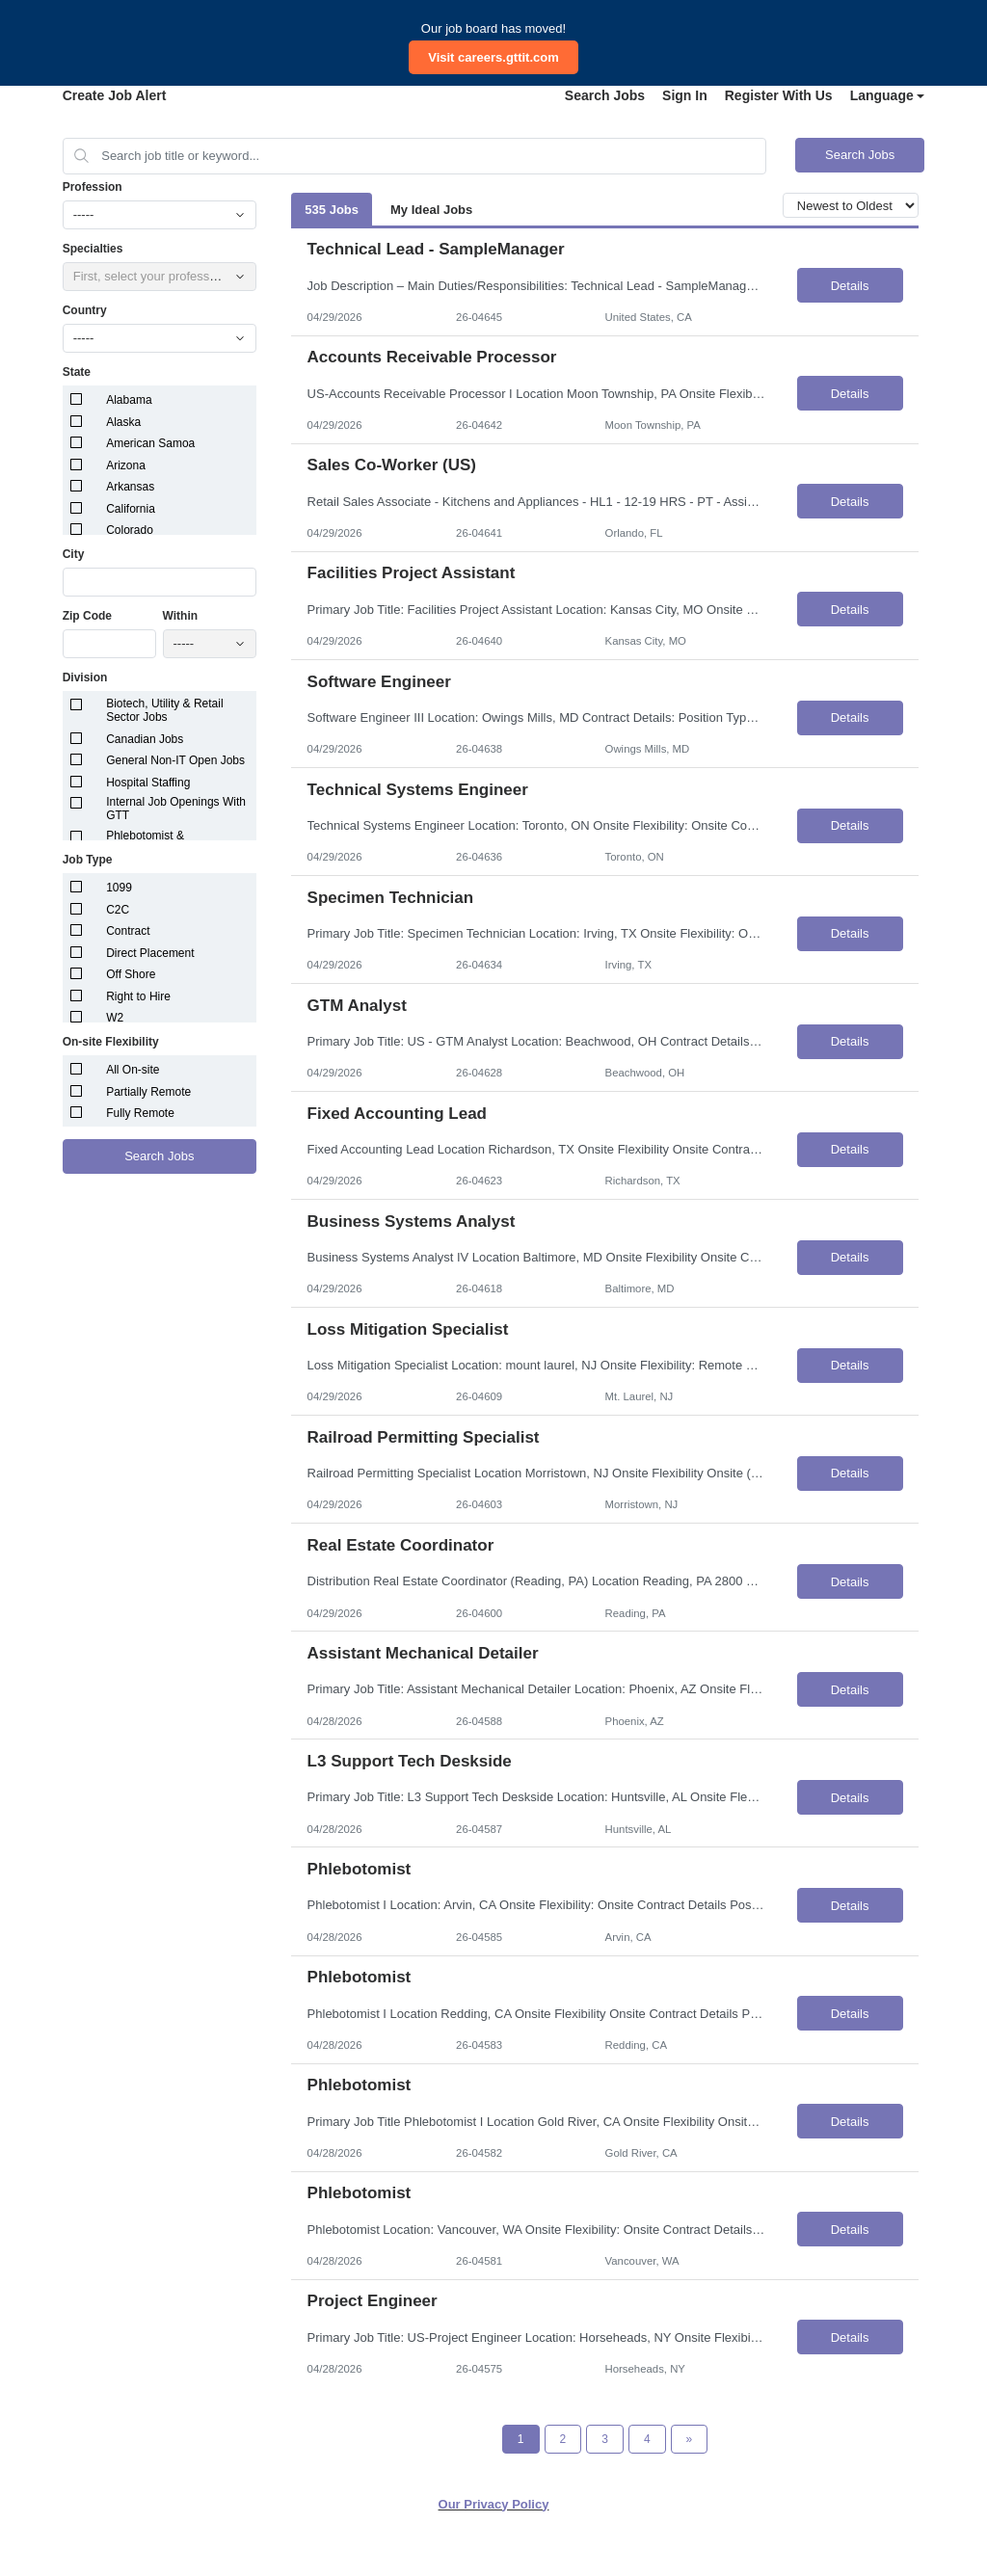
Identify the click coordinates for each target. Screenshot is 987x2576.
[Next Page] (689, 2439)
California (130, 509)
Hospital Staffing (148, 782)
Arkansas (130, 486)
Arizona (126, 465)
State (77, 372)
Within (181, 616)
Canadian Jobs (144, 739)
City (74, 554)
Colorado (129, 530)
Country (85, 310)
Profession (92, 187)
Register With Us (779, 95)
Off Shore (130, 974)
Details (850, 286)
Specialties (93, 248)
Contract (127, 931)
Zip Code (87, 616)
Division (85, 677)
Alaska (123, 422)
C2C (117, 909)
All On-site (132, 1069)
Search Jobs (605, 95)
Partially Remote (148, 1092)
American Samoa (150, 443)
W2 (114, 1017)
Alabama (128, 400)
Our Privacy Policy (494, 2504)
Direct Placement (150, 953)
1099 (119, 887)
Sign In (684, 95)
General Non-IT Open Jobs (175, 760)
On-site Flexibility (111, 1042)
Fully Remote (140, 1113)
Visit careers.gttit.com (493, 57)
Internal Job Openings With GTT (176, 808)
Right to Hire (138, 996)
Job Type (88, 859)
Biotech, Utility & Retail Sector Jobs (164, 710)
